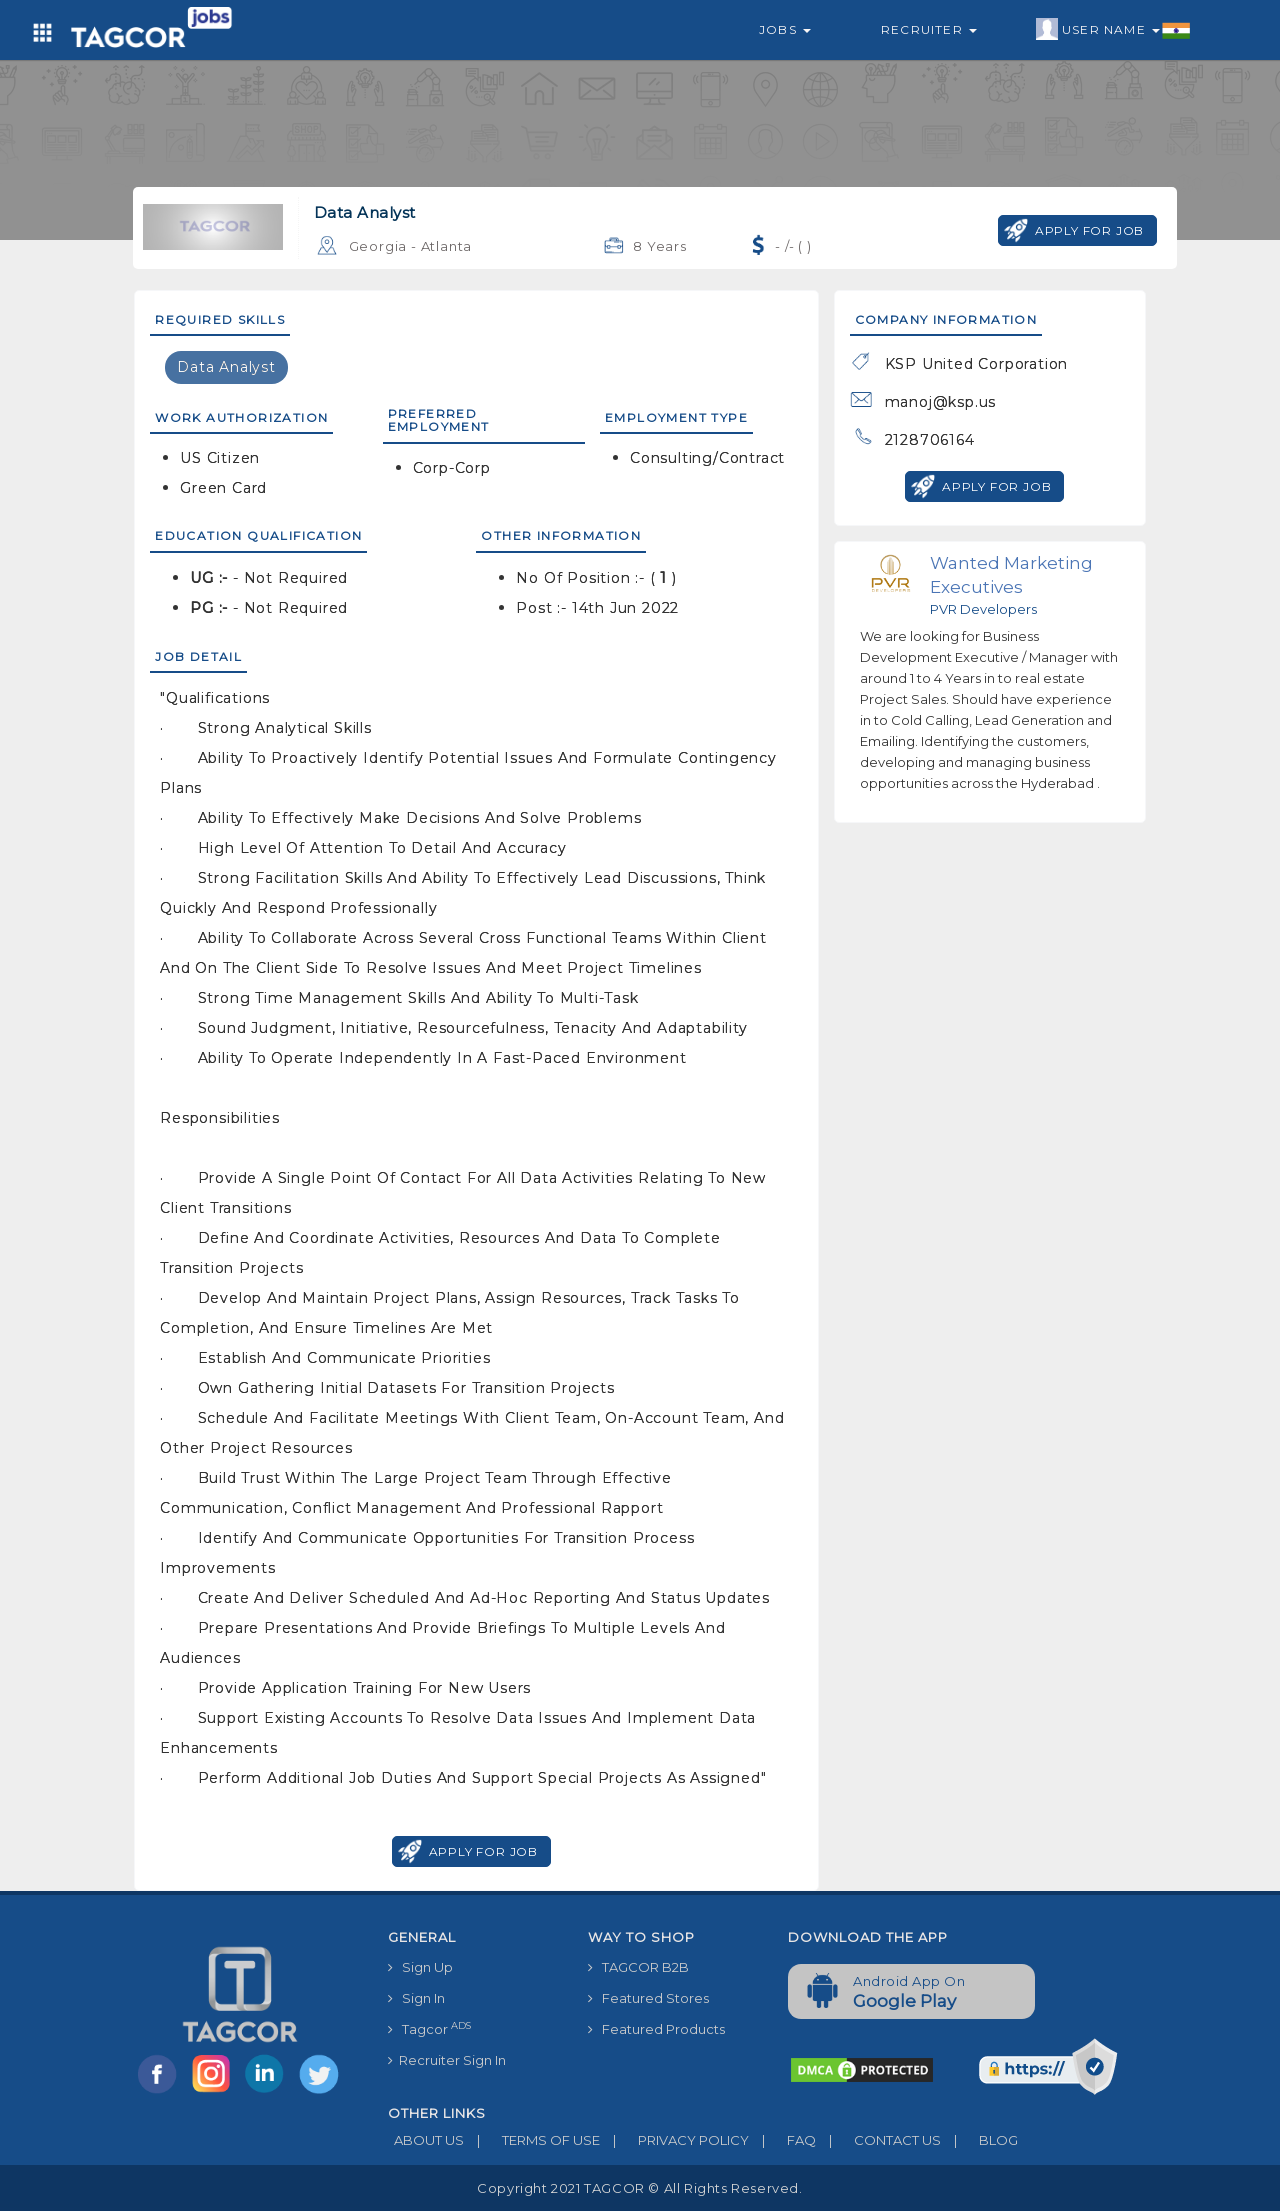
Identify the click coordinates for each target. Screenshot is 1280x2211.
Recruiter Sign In (447, 2060)
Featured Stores (648, 1998)
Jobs (785, 29)
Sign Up (420, 1967)
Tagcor (429, 2028)
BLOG (979, 2140)
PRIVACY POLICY (674, 2140)
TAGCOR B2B (638, 1967)
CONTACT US (878, 2140)
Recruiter (929, 29)
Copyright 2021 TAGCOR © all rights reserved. (639, 2188)
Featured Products (656, 2029)
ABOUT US (426, 2140)
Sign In (416, 1998)
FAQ (782, 2140)
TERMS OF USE (532, 2140)
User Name (1113, 30)
